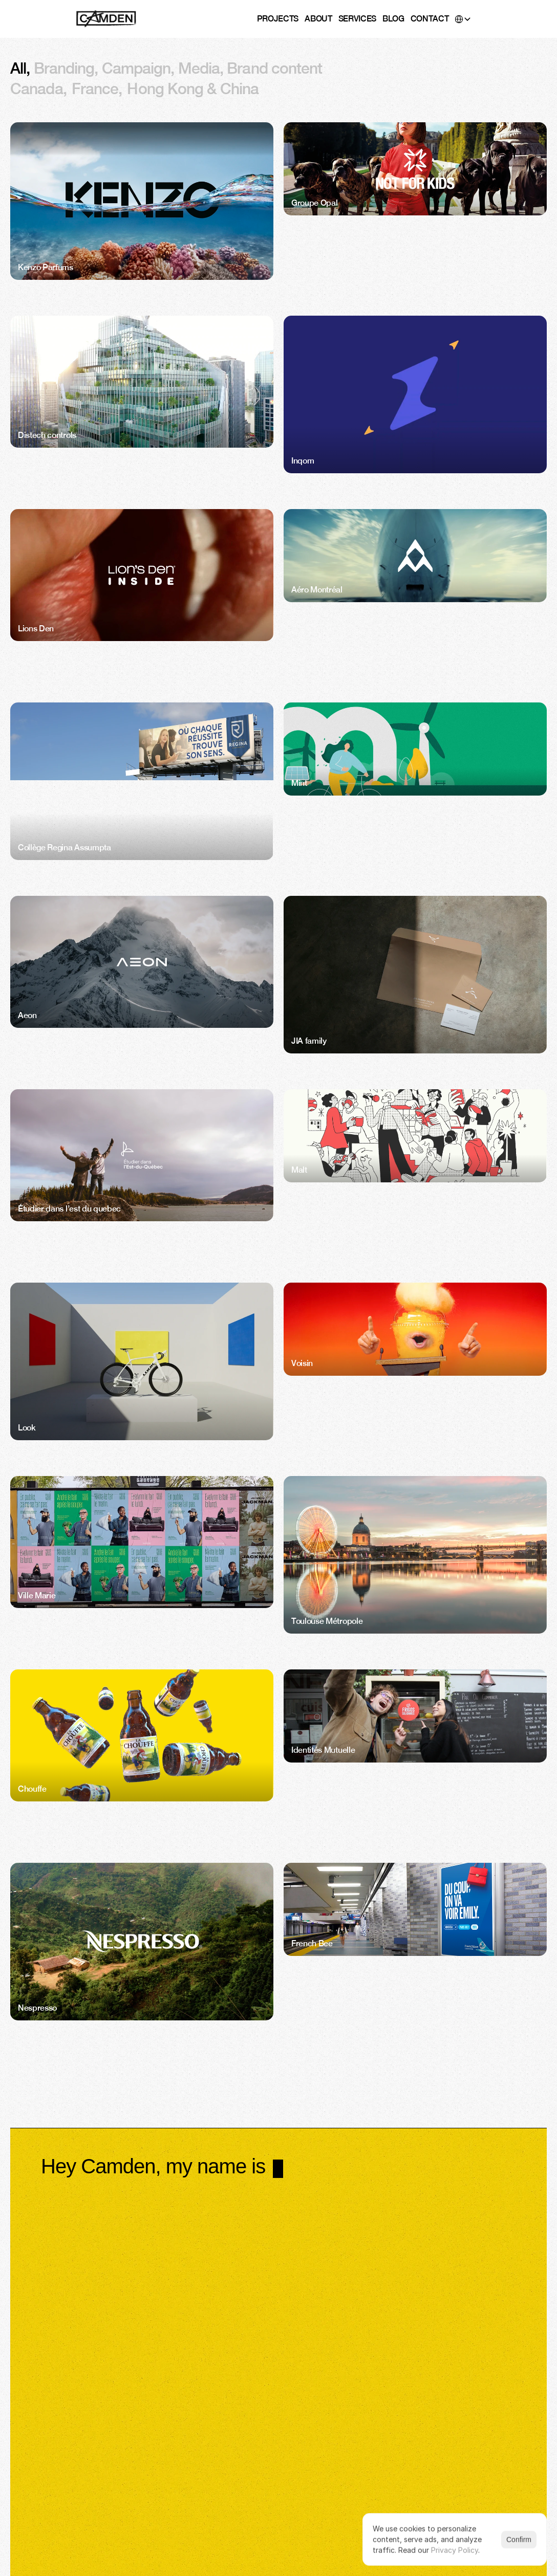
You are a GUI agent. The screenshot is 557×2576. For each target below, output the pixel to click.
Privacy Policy (454, 2550)
